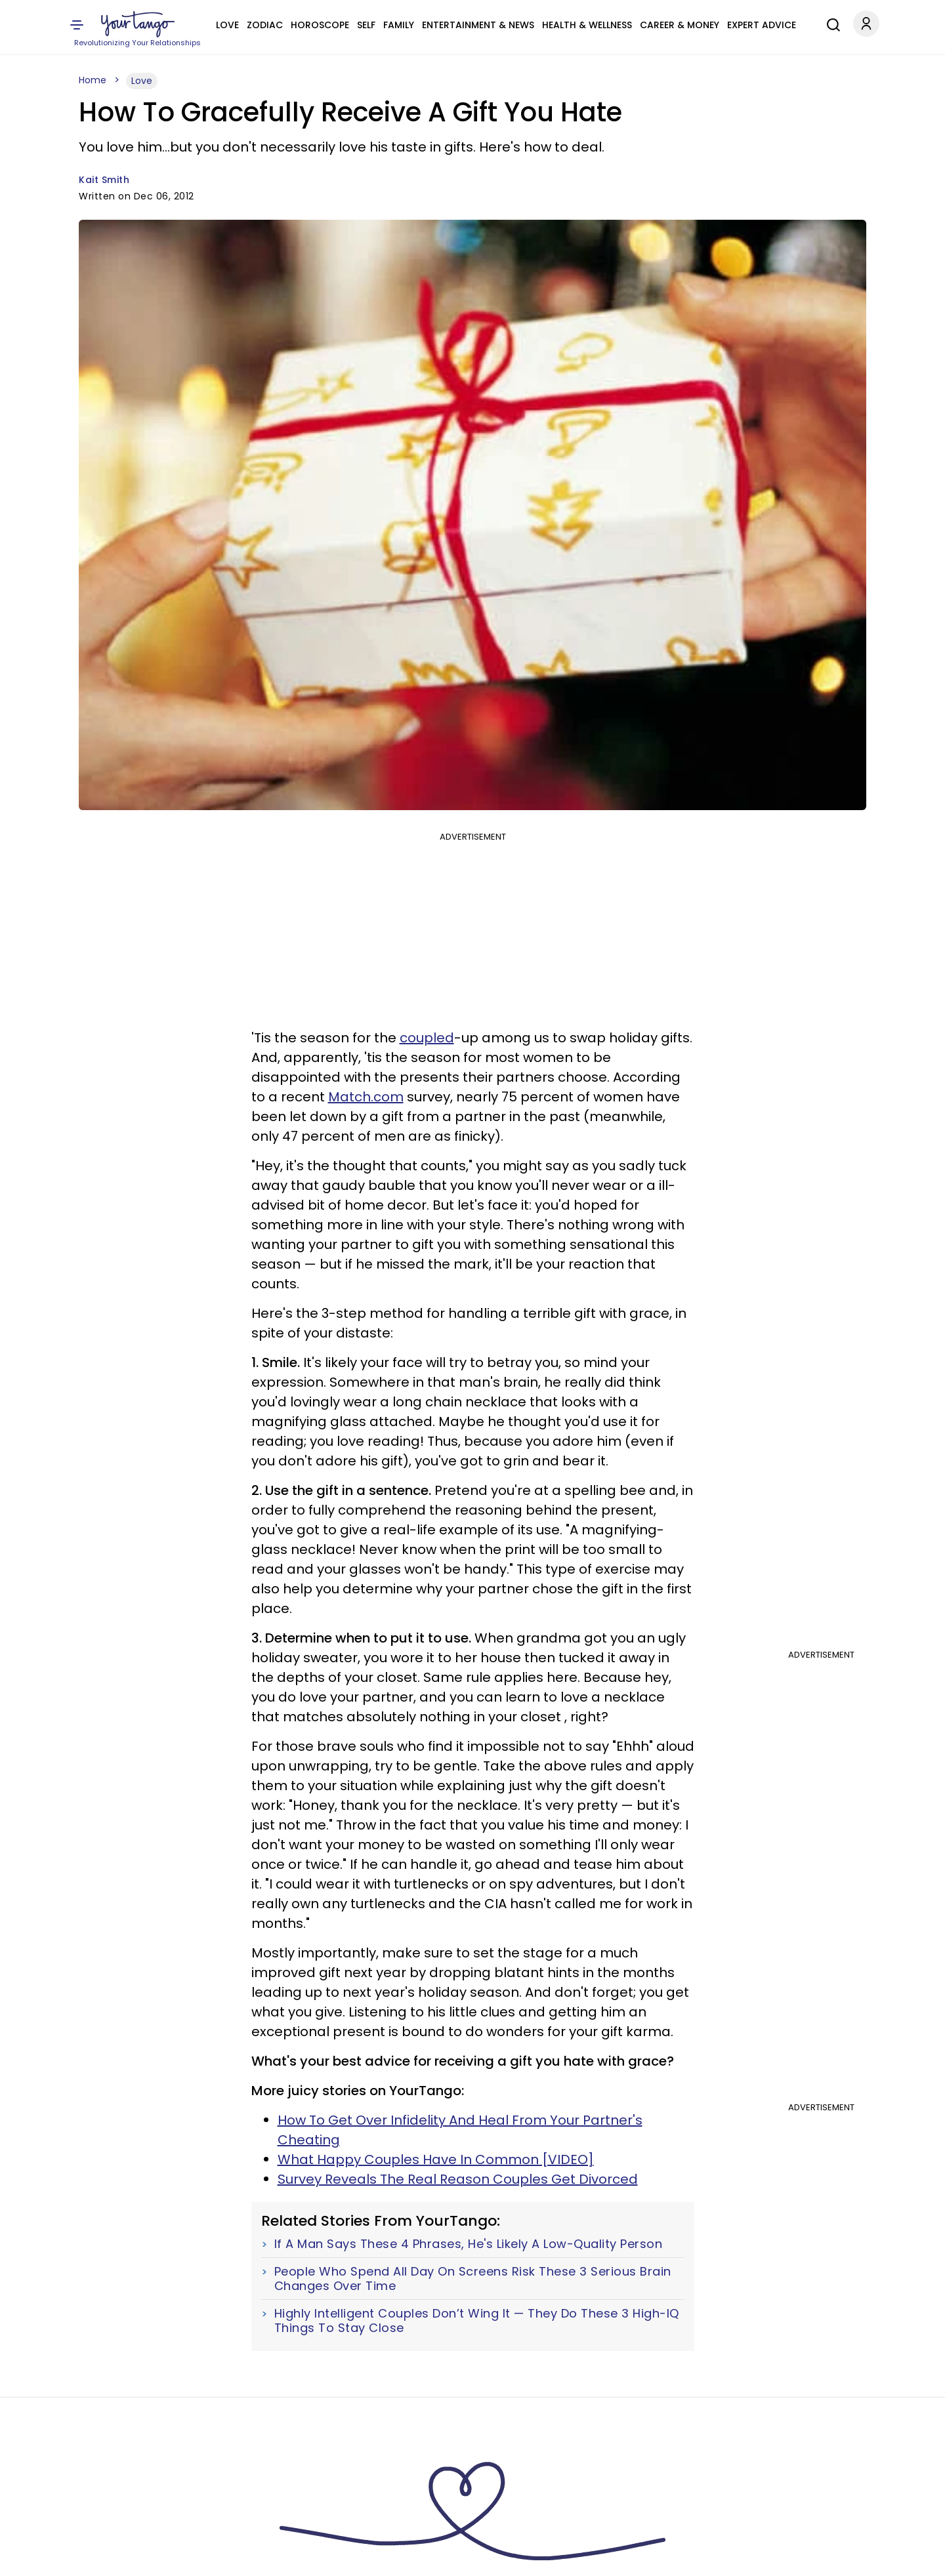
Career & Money (679, 24)
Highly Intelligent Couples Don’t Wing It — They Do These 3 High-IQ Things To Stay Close (476, 2320)
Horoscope (320, 24)
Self (366, 24)
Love (227, 24)
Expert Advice (761, 24)
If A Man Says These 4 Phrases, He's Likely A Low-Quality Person (468, 2244)
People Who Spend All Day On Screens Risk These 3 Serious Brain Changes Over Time (472, 2278)
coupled (427, 1038)
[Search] (830, 23)
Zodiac (265, 24)
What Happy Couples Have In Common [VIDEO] (436, 2159)
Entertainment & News (478, 24)
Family (398, 24)
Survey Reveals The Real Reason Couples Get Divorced (458, 2179)
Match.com (366, 1097)
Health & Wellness (587, 24)
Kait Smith (104, 179)
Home (92, 80)
